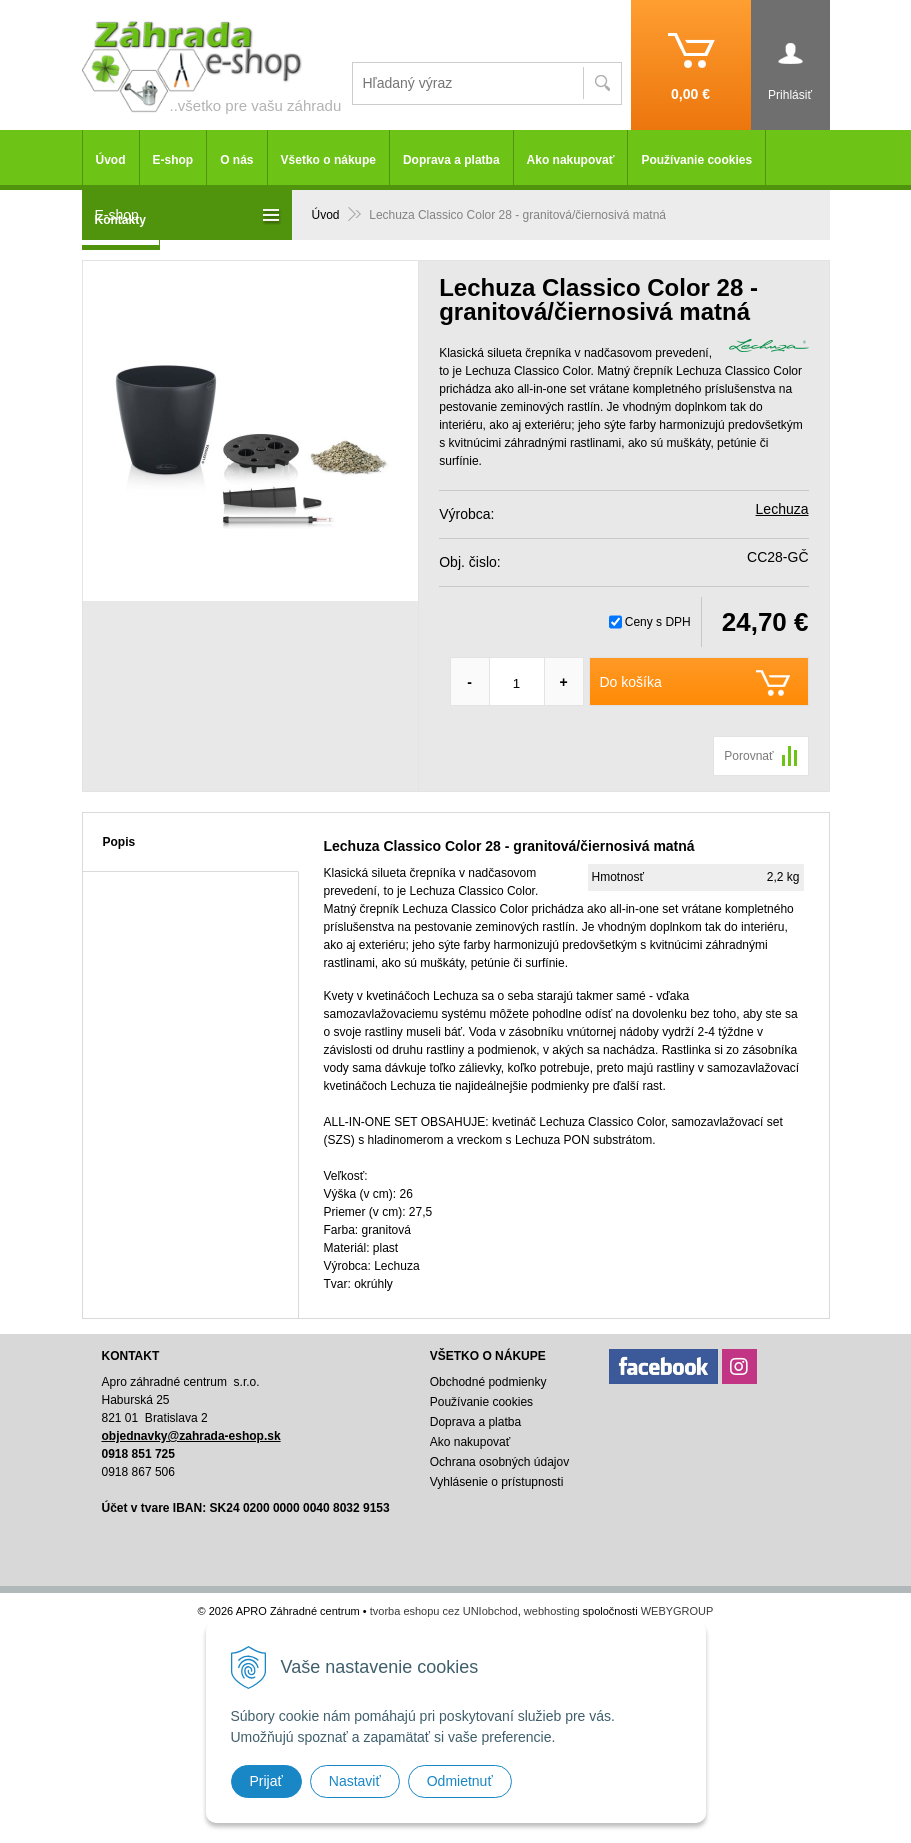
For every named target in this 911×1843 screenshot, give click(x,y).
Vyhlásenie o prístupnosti (497, 1482)
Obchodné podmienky (488, 1382)
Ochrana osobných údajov (499, 1462)
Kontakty (120, 220)
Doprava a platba (451, 160)
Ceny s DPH (658, 622)
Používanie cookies (696, 160)
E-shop (173, 160)
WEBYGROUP (677, 1611)
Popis (119, 842)
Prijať (266, 1781)
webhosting (552, 1611)
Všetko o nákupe (328, 160)
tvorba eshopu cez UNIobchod (444, 1611)
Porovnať (748, 756)
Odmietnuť (460, 1781)
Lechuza (782, 509)
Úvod (111, 160)
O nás (236, 160)
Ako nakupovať (571, 160)
